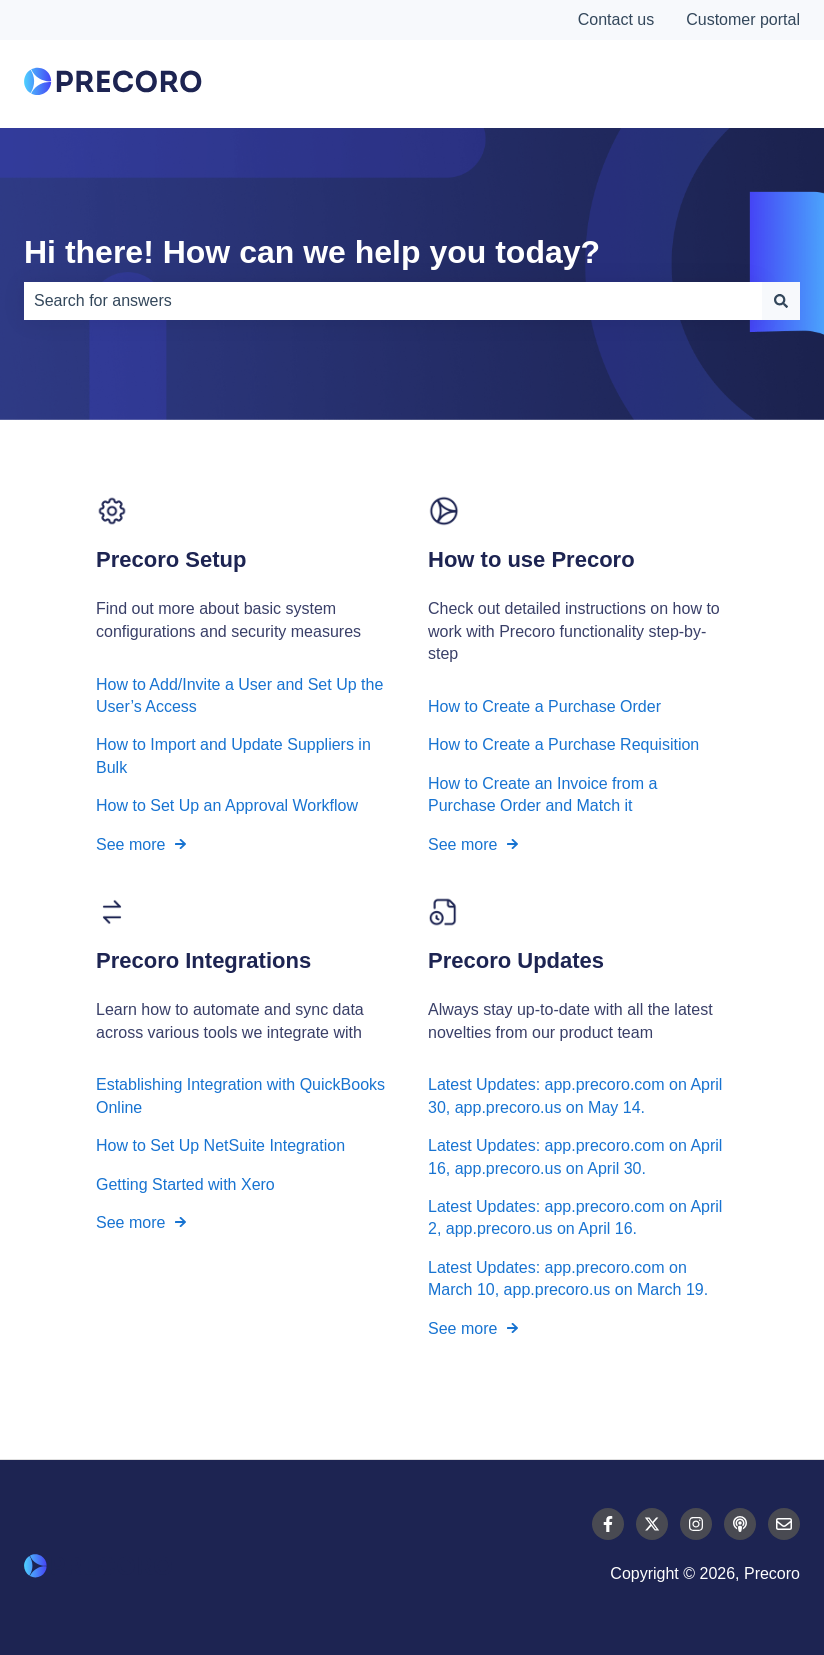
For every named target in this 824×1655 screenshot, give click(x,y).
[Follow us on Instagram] (696, 1524)
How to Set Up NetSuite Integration (220, 1146)
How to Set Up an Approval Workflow (227, 805)
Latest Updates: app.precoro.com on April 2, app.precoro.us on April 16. (575, 1217)
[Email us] (784, 1524)
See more (130, 844)
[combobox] (393, 301)
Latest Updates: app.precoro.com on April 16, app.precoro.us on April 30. (575, 1157)
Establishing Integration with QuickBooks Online (240, 1096)
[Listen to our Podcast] (740, 1524)
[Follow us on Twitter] (652, 1524)
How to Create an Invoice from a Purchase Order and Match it (542, 794)
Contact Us (725, 84)
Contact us (616, 19)
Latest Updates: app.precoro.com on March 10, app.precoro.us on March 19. (568, 1278)
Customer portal (743, 19)
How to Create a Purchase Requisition (563, 745)
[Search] (781, 301)
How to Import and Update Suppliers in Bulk (233, 756)
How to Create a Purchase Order (544, 706)
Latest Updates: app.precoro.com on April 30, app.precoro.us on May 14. (575, 1096)
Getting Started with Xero (185, 1184)
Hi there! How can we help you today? (312, 252)
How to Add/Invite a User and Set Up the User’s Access (239, 695)
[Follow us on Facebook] (608, 1524)
